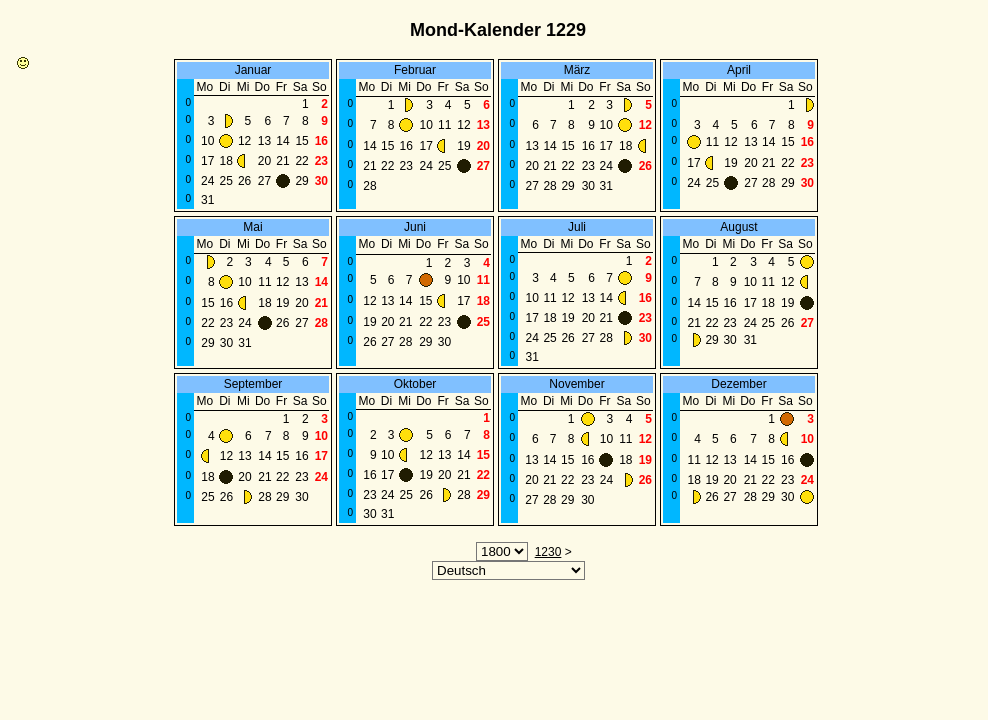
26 (244, 181)
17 (207, 161)
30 (321, 181)
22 (301, 161)
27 (264, 181)
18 (226, 161)
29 (301, 181)
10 (207, 141)
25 (226, 181)
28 (369, 186)
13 (264, 141)
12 (244, 141)
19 (463, 146)
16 (321, 141)
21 (282, 161)
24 (207, 181)
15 (301, 141)
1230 (548, 552)
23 (321, 161)
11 (444, 125)
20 (264, 161)
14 (282, 141)
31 (207, 200)
